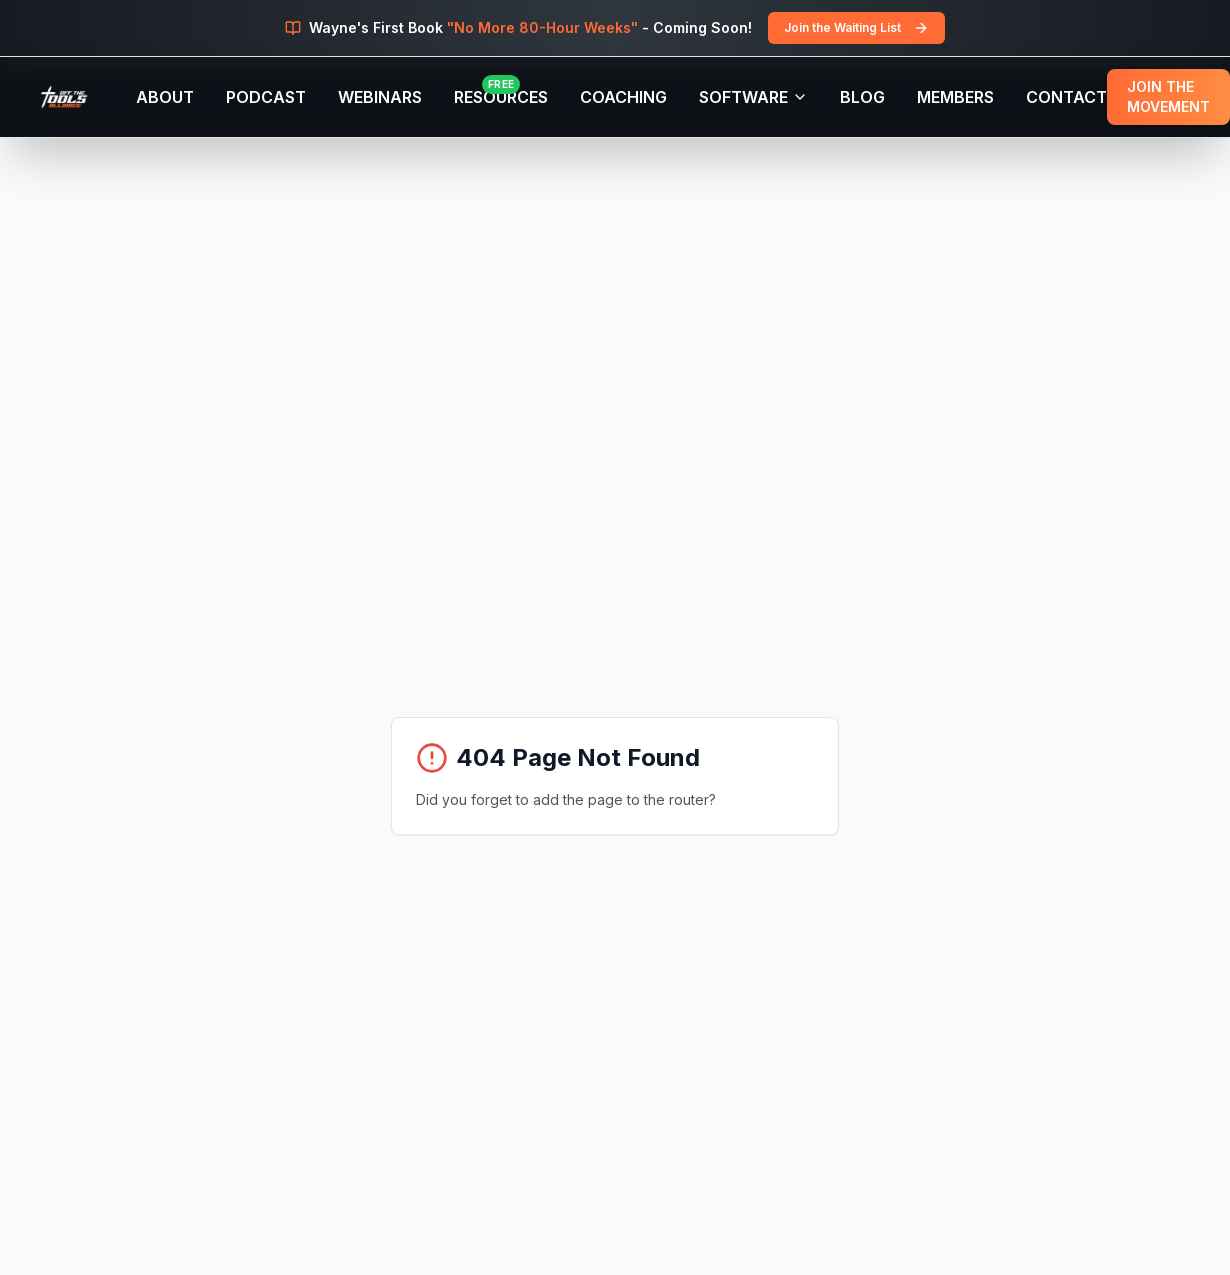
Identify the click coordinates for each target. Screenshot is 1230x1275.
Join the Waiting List (856, 28)
